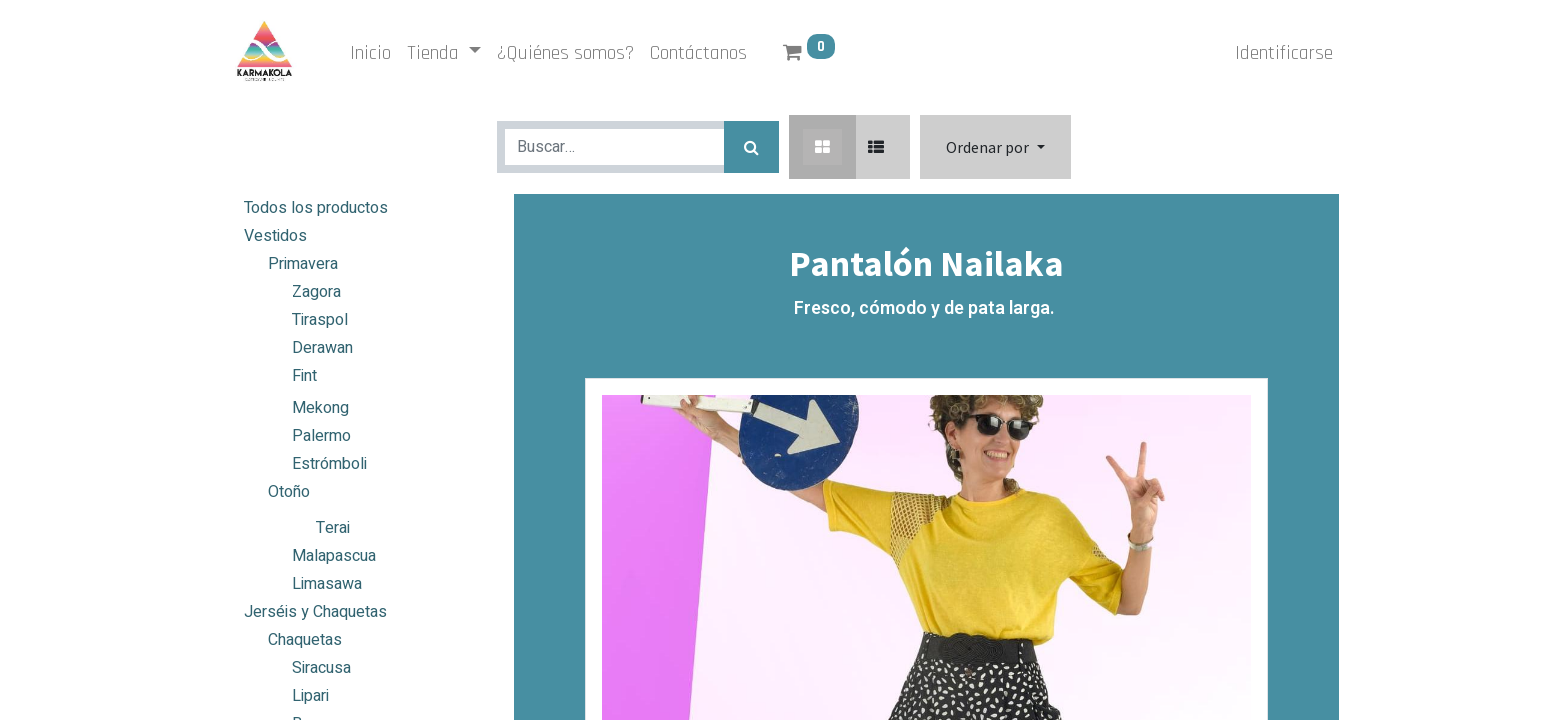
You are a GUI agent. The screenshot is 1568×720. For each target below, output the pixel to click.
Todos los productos (316, 208)
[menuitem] (372, 53)
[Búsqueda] (751, 147)
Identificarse (1282, 53)
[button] (995, 147)
